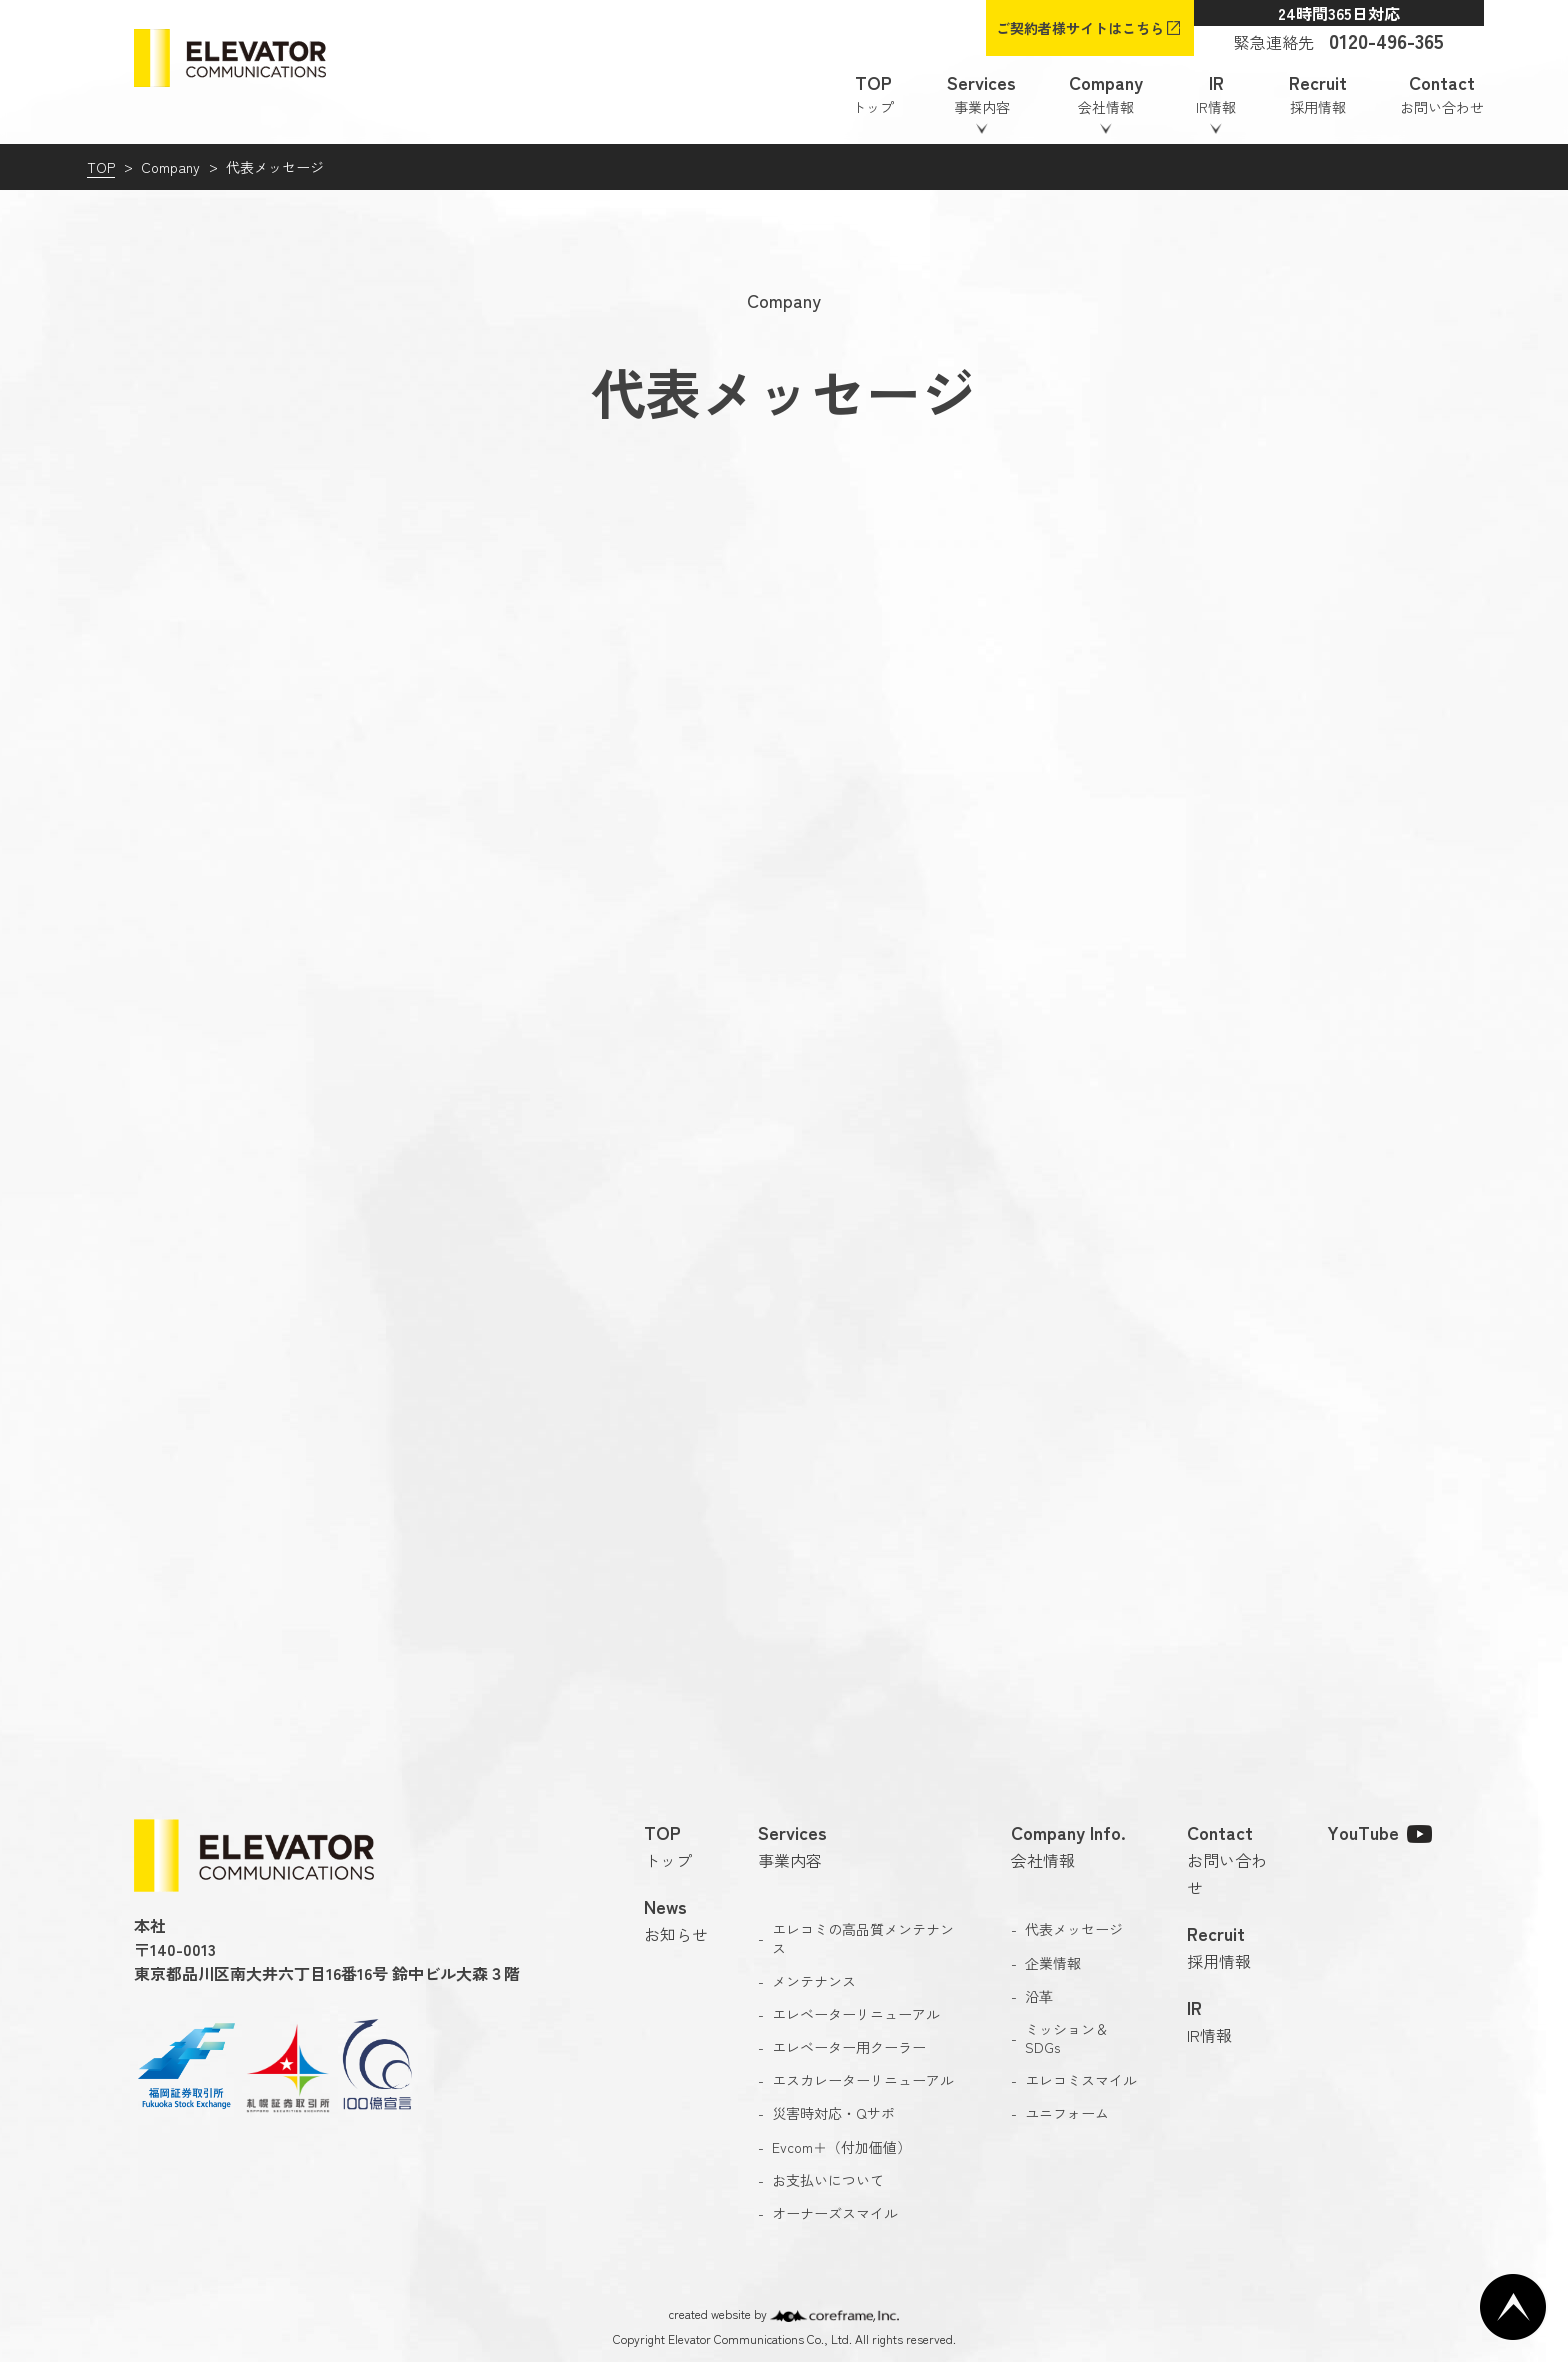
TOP (101, 167)
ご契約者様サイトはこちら (1080, 28)
